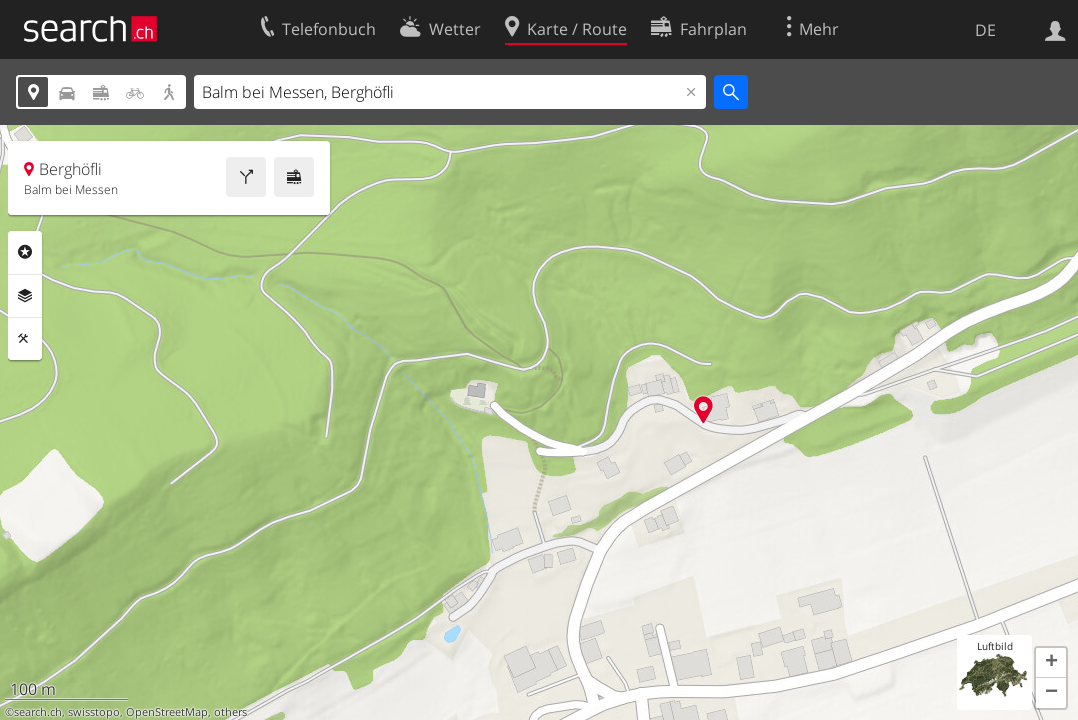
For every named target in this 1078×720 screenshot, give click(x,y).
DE (985, 30)
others (230, 712)
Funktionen (25, 339)
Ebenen (25, 296)
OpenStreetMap (167, 712)
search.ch (38, 712)
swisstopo (94, 712)
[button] (1051, 663)
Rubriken (25, 252)
